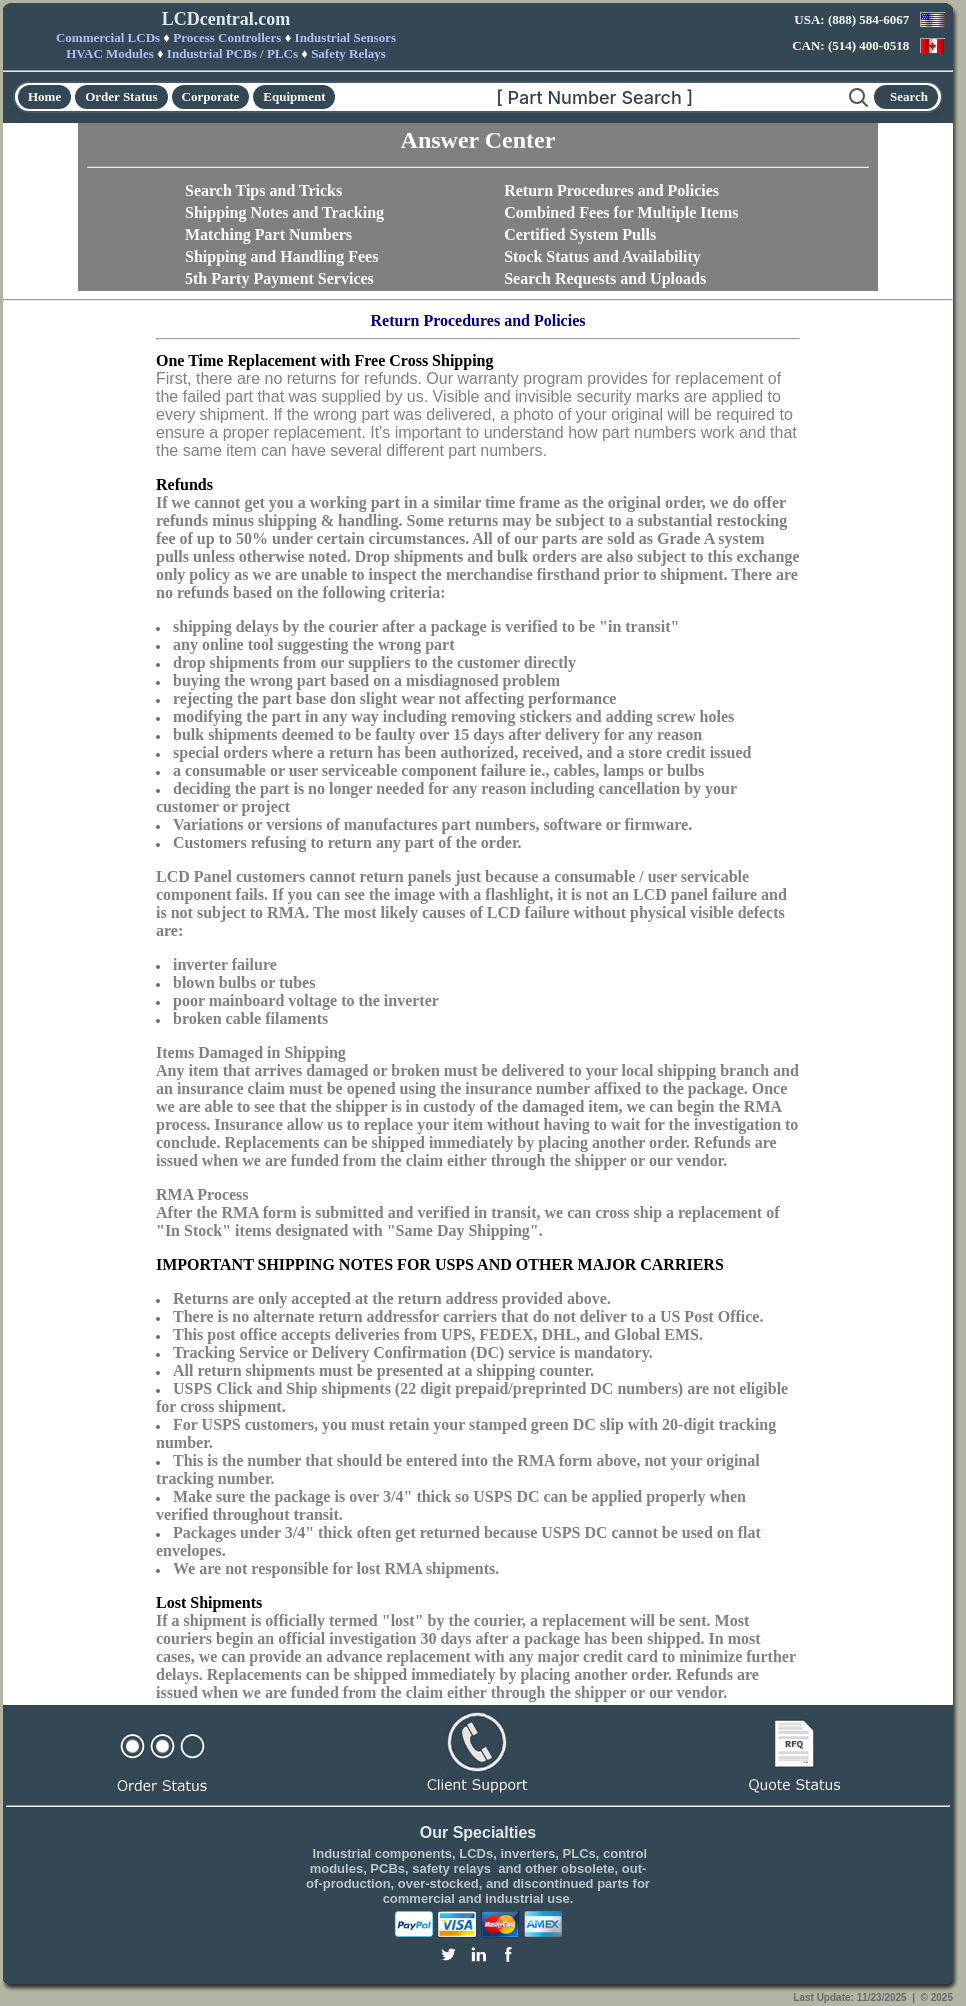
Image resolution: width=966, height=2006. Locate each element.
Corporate (211, 96)
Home (44, 96)
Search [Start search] (909, 96)
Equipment (294, 96)
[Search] (592, 97)
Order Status (121, 96)
